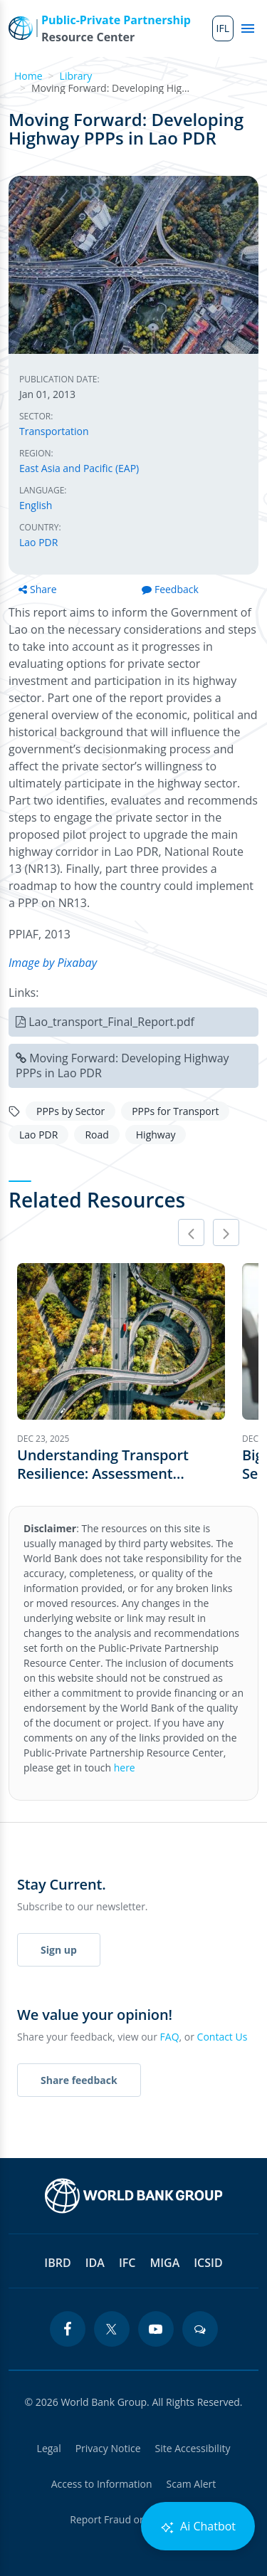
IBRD (57, 2263)
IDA (95, 2263)
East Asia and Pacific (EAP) (79, 468)
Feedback (170, 589)
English (35, 505)
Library (76, 76)
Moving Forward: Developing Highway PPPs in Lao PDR (122, 1065)
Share (38, 589)
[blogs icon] (200, 2329)
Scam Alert (191, 2484)
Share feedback (79, 2080)
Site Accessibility (193, 2448)
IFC (127, 2263)
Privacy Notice (108, 2448)
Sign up (59, 1950)
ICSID (208, 2263)
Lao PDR (38, 542)
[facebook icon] (67, 2329)
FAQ (169, 2036)
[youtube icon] (156, 2329)
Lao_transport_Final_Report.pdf (111, 1022)
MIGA (164, 2263)
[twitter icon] (112, 2329)
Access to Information (101, 2484)
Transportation (53, 431)
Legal (49, 2448)
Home (28, 76)
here (124, 1767)
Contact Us (222, 2036)
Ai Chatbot (198, 2526)
